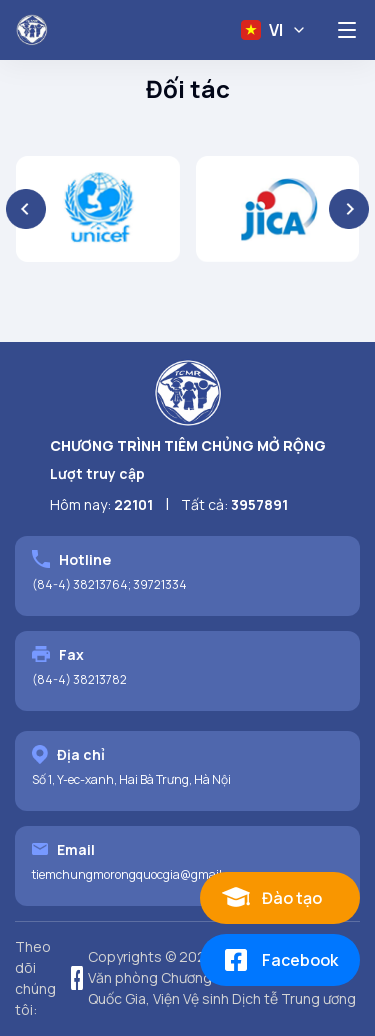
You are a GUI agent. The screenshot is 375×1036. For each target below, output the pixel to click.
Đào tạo (271, 898)
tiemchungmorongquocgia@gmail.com (140, 874)
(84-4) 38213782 (79, 679)
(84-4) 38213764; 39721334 (109, 584)
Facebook (279, 960)
